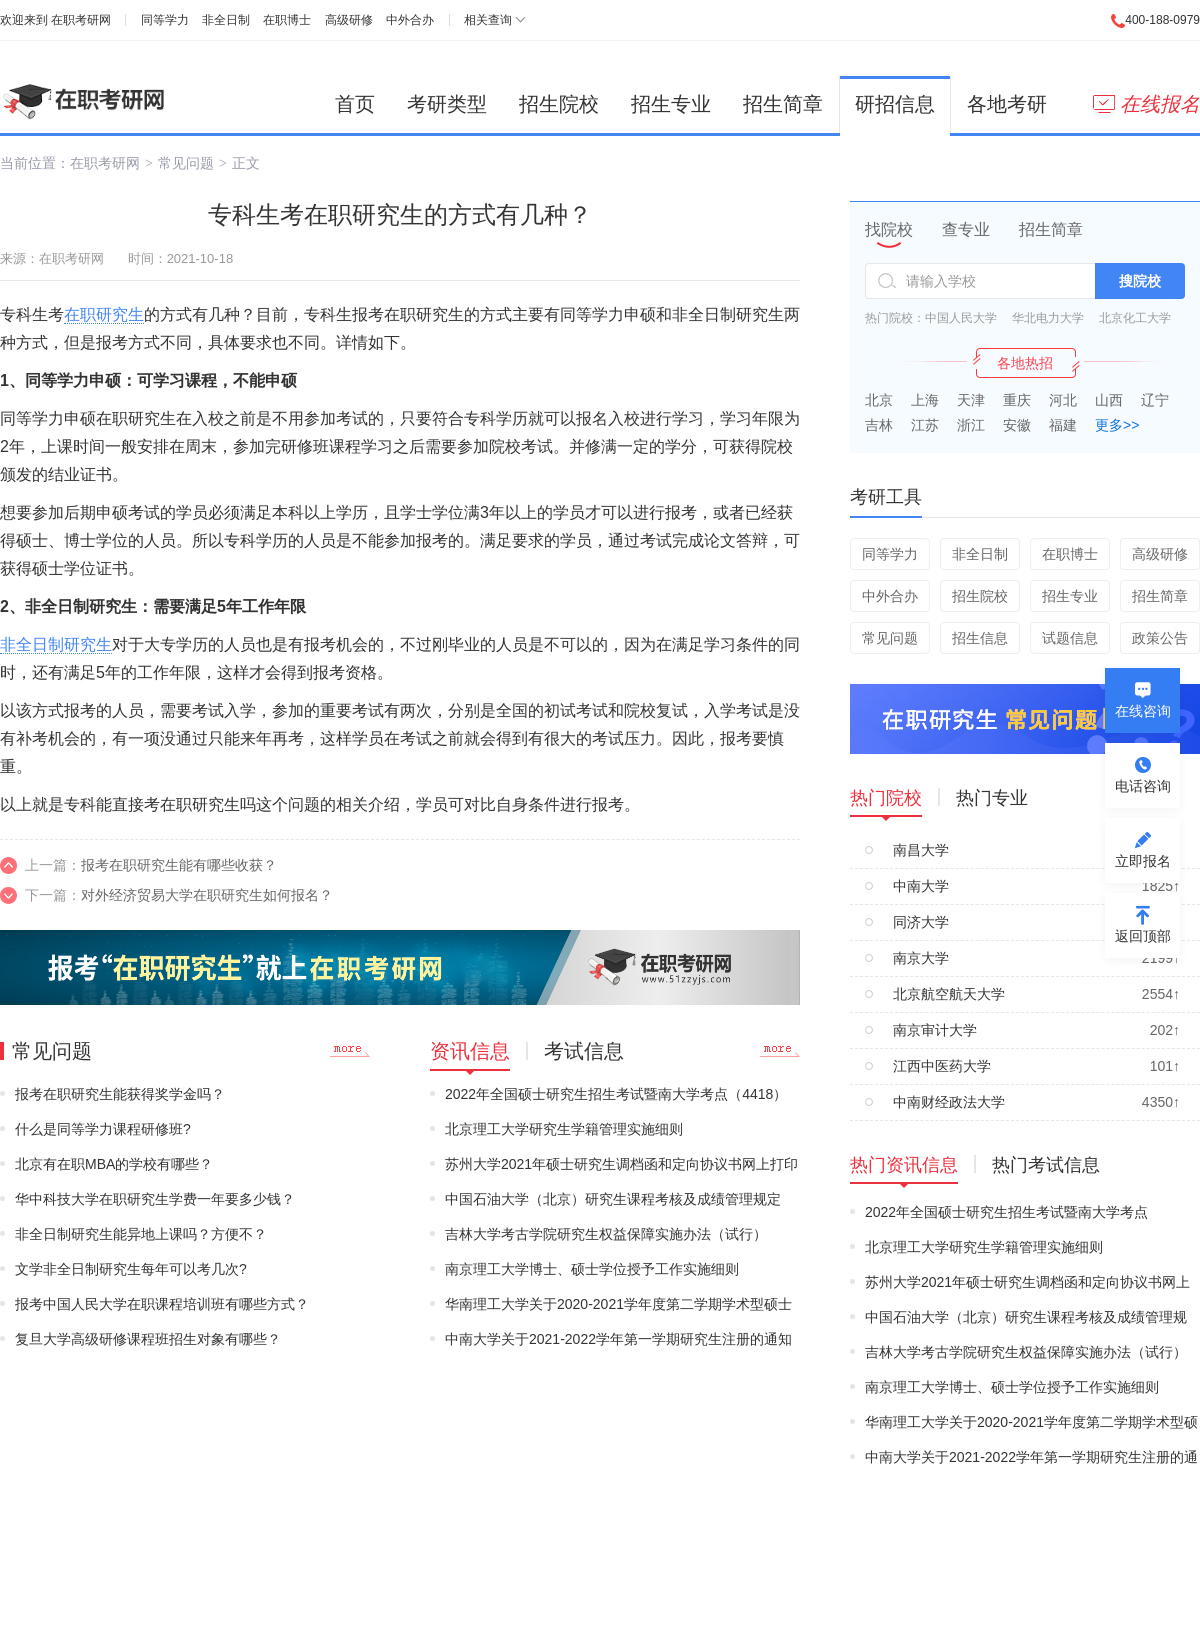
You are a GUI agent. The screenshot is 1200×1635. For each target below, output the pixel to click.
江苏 (925, 425)
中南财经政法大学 (949, 1102)
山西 (1109, 400)
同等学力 (165, 20)
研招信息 (895, 104)
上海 (925, 400)
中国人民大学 (961, 318)
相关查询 (488, 20)
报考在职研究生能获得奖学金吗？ (120, 1094)
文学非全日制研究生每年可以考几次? (131, 1269)
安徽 (1017, 425)
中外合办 (410, 20)
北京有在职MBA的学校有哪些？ (114, 1164)
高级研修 (349, 20)
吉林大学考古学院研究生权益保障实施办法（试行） (606, 1234)
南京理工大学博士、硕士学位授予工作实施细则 (592, 1269)
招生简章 (783, 104)
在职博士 (287, 20)
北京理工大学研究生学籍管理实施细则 (564, 1129)
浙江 (971, 425)
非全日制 (226, 20)
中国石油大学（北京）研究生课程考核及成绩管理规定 (613, 1199)
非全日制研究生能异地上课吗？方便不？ (141, 1234)
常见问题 (186, 163)
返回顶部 (1143, 936)
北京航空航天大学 (949, 994)
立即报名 (1143, 861)
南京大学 (921, 958)
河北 (1063, 400)
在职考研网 (81, 20)
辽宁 (1155, 400)
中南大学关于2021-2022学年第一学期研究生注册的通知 (618, 1339)
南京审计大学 (935, 1030)
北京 (879, 400)
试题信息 (1070, 638)
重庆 (1017, 400)
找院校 (889, 229)
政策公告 (1160, 638)
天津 (971, 400)
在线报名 (1146, 104)
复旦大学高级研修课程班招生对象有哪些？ (148, 1339)
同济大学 (921, 922)
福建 (1063, 425)
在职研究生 (104, 314)
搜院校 (1140, 281)
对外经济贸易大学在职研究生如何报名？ (207, 895)
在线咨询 (1143, 711)
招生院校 (559, 104)
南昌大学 (921, 850)
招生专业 (671, 104)
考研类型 (447, 104)
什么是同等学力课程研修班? (103, 1129)
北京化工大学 (1135, 318)
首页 (355, 104)
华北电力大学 (1048, 318)
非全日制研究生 (56, 644)
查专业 (966, 229)
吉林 (879, 425)
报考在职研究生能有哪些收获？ (179, 865)
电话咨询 (1143, 786)
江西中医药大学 (942, 1066)
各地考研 (1007, 104)
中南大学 (921, 886)
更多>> (1117, 425)
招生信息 (980, 638)
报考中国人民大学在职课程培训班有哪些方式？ (162, 1304)
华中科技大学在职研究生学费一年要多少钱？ (155, 1199)
